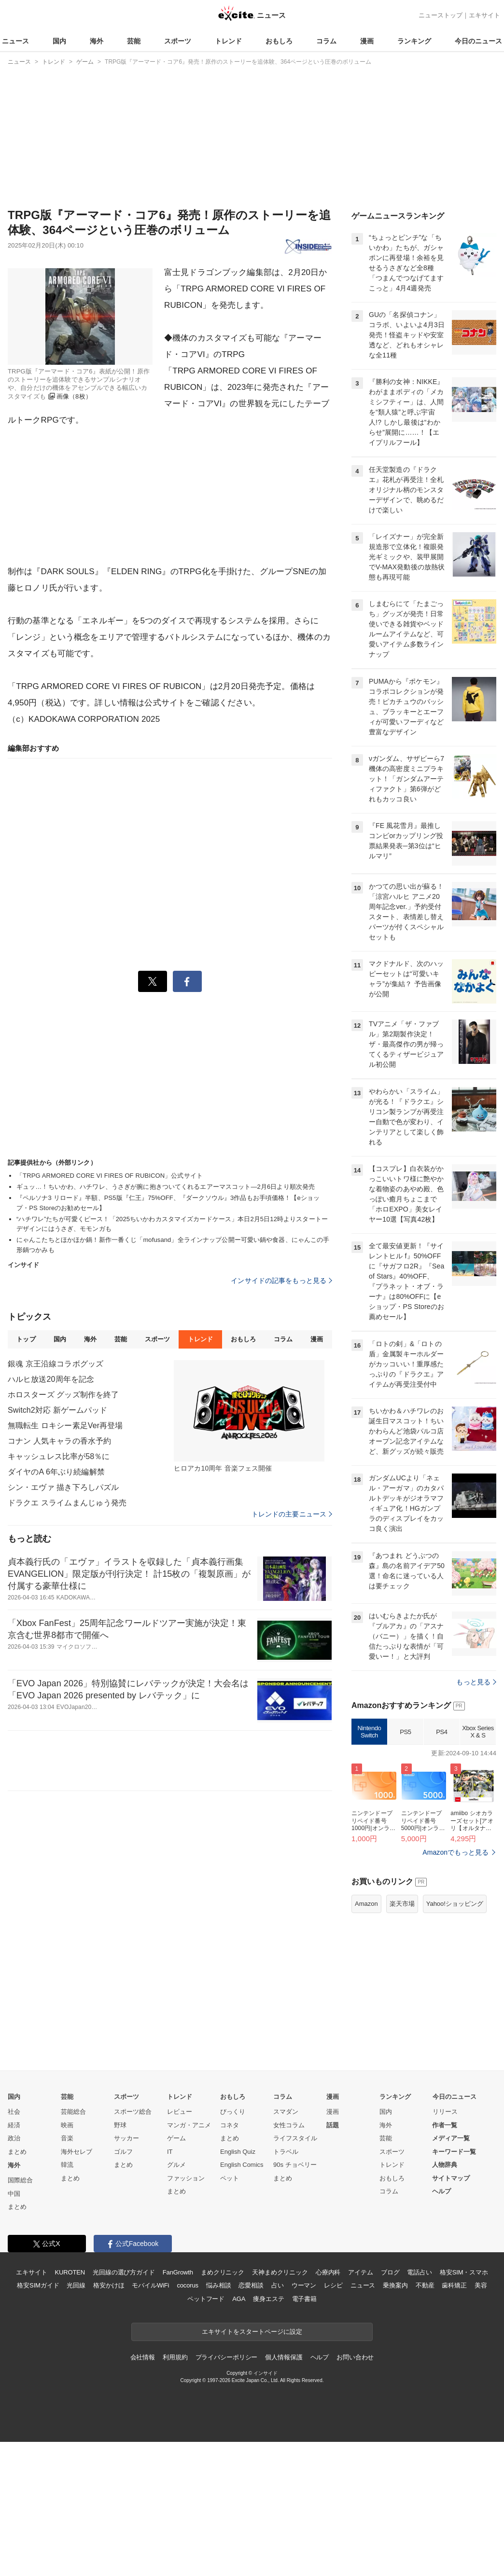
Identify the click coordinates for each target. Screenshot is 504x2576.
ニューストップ (440, 15)
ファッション (186, 2178)
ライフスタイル (295, 2138)
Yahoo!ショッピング (454, 1903)
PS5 (405, 1732)
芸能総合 (73, 2111)
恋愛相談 (250, 2285)
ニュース (15, 41)
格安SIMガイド (38, 2285)
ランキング (414, 41)
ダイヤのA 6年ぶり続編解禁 (56, 1472)
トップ (25, 1339)
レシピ (333, 2285)
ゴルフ (123, 2151)
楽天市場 (402, 1903)
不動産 (425, 2285)
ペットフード (205, 2298)
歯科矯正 (454, 2285)
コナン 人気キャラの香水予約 (59, 1441)
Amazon (366, 1903)
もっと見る (476, 1682)
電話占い (419, 2272)
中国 (14, 2193)
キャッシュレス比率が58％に (59, 1456)
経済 (14, 2125)
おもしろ (279, 41)
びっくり (232, 2111)
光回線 (76, 2285)
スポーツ (177, 41)
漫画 (367, 41)
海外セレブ (76, 2151)
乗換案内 (395, 2285)
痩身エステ (268, 2298)
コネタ (229, 2125)
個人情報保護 (283, 2357)
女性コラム (289, 2125)
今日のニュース (478, 41)
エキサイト (484, 15)
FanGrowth (178, 2272)
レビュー (179, 2111)
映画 (67, 2125)
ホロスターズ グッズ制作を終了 (63, 1395)
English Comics (242, 2164)
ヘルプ (441, 2191)
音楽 (67, 2138)
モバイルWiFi (150, 2285)
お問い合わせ (355, 2357)
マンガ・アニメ (189, 2125)
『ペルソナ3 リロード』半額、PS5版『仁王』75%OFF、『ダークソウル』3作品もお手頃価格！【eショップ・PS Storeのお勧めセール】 (168, 1203)
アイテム (360, 2272)
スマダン (285, 2111)
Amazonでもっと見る (455, 1852)
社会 (14, 2111)
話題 (332, 2125)
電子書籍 (304, 2298)
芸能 (133, 41)
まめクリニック (222, 2272)
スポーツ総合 (133, 2111)
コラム (326, 41)
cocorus (187, 2285)
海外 (96, 41)
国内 (59, 41)
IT (170, 2151)
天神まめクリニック (280, 2272)
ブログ (390, 2272)
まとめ (17, 2151)
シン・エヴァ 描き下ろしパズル (63, 1487)
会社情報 (142, 2357)
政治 (14, 2138)
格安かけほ (108, 2285)
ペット (229, 2178)
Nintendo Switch (369, 1731)
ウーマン (304, 2285)
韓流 (67, 2164)
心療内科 (328, 2272)
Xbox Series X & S (478, 1731)
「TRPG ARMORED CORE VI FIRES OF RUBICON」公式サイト (109, 1175)
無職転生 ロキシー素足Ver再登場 (65, 1425)
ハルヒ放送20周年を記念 (51, 1379)
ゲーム (176, 2138)
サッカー (126, 2138)
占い (277, 2285)
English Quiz (237, 2151)
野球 (120, 2125)
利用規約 (175, 2357)
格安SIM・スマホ (464, 2272)
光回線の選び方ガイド (124, 2272)
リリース (445, 2111)
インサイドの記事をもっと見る (281, 1280)
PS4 (441, 1732)
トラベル (285, 2151)
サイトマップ (451, 2178)
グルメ (176, 2164)
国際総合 (20, 2180)
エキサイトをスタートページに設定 (252, 2331)
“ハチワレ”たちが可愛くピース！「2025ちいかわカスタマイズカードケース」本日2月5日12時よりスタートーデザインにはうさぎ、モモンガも (172, 1224)
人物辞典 (444, 2164)
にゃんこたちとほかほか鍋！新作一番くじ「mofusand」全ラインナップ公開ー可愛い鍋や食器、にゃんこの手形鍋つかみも (172, 1245)
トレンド (228, 41)
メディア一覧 (451, 2138)
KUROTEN (70, 2272)
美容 (481, 2285)
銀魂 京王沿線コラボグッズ (55, 1364)
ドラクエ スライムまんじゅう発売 (67, 1503)
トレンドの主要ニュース (292, 1514)
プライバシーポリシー (227, 2357)
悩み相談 (218, 2285)
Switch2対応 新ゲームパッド (58, 1410)
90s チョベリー (295, 2164)
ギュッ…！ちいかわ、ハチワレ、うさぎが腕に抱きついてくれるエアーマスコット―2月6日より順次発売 (165, 1186)
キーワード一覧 (454, 2151)
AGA (238, 2298)
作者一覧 (444, 2125)
